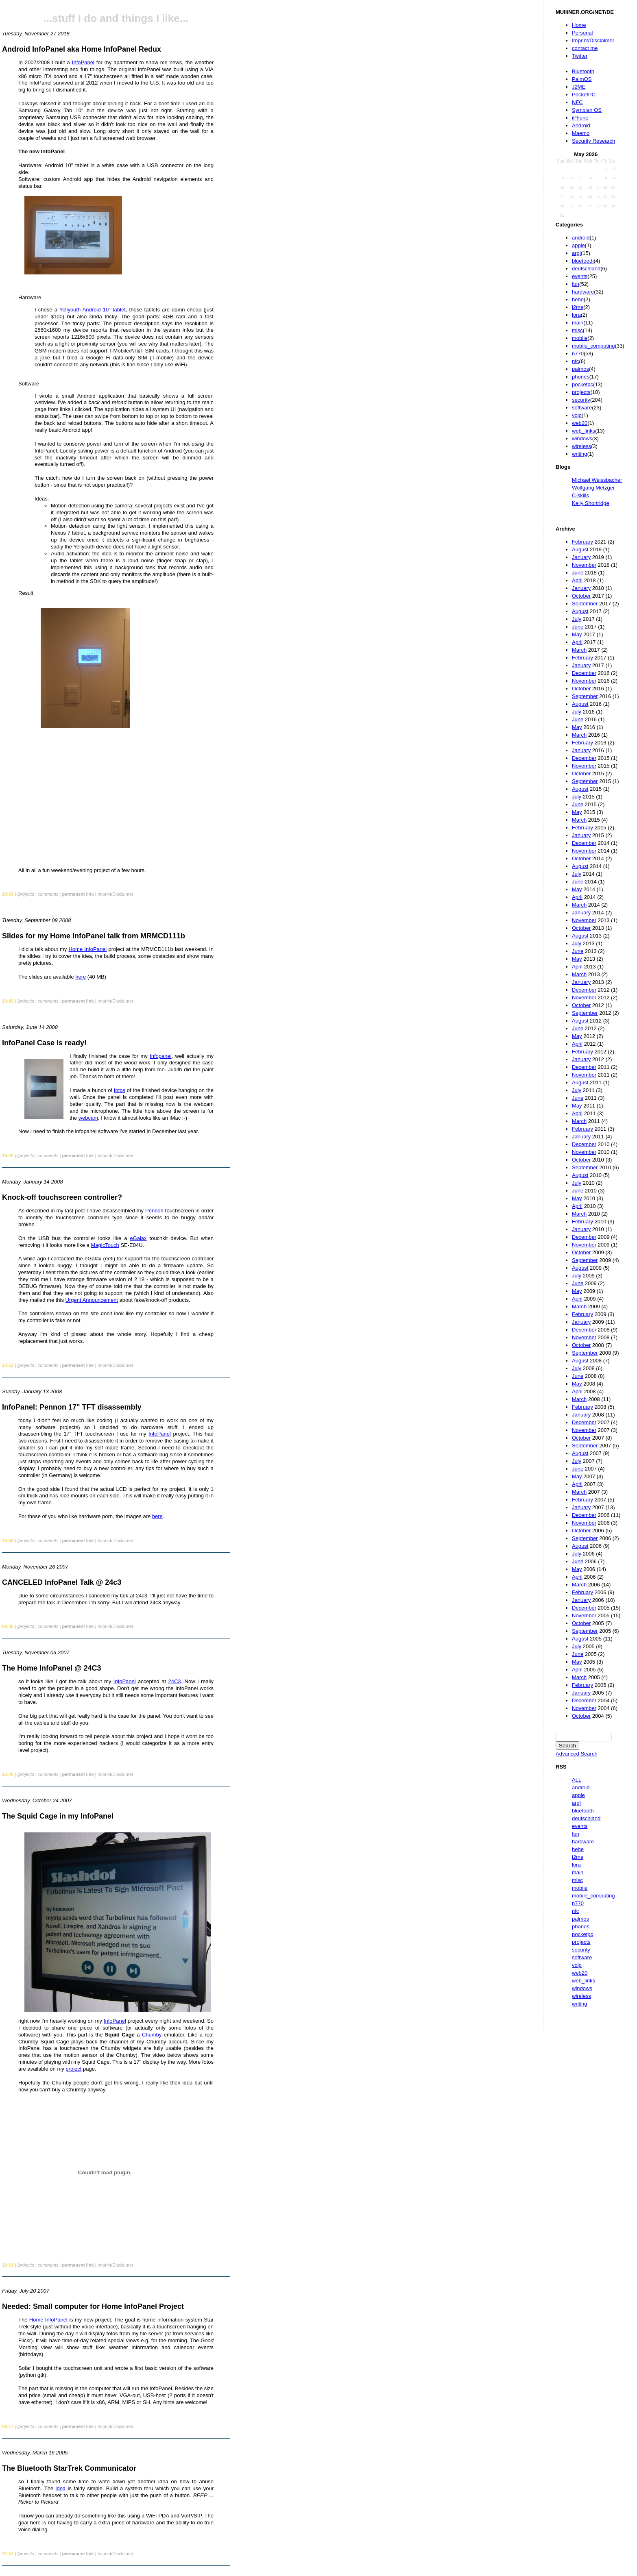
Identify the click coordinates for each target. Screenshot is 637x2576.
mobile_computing (593, 346)
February (582, 542)
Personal (582, 33)
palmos (580, 369)
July (576, 619)
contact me (585, 48)
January (581, 557)
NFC (577, 102)
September (585, 603)
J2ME (578, 87)
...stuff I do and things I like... (116, 18)
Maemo (580, 133)
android (580, 238)
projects (581, 392)
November (584, 565)
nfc (575, 361)
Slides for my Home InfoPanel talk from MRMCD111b (93, 936)
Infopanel (161, 1056)
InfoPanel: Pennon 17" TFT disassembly (72, 1407)
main (577, 323)
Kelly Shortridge (590, 503)
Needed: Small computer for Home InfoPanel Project (93, 2306)
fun (575, 284)
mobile (579, 338)
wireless (581, 446)
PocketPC (584, 94)
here (80, 977)
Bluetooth (583, 71)
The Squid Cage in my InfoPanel (57, 1816)
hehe (578, 299)
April (577, 580)
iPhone (580, 118)
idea (61, 2488)
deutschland (586, 268)
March (579, 650)
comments (48, 894)
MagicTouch (105, 1245)
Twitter (579, 56)
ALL (576, 1780)
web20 (579, 423)
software (582, 408)
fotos (119, 1090)
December (584, 673)
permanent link (78, 894)
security (581, 400)
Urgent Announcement (91, 1300)
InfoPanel (83, 62)
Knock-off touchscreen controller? (62, 1197)
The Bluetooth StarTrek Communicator (69, 2468)
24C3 (174, 1681)
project (73, 2069)
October (581, 596)
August (580, 549)
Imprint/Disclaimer (593, 40)
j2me (577, 307)
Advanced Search (577, 1754)
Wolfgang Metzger (593, 488)
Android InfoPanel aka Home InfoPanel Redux (81, 49)
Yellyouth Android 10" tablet (92, 310)
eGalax (138, 1238)
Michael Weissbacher (597, 480)
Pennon (154, 1211)
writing (579, 454)
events (579, 276)
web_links (583, 431)
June (577, 573)
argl (576, 253)
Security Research (593, 141)
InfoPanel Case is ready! (44, 1043)
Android (581, 125)
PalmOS (581, 79)
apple (578, 245)
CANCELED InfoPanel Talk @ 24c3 (61, 1582)
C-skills (580, 495)
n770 (578, 353)
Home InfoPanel (87, 949)
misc (577, 330)
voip (577, 415)
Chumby (151, 2035)
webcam (88, 1118)
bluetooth (583, 261)
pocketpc (582, 384)
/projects (25, 894)
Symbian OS (587, 110)
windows (582, 438)
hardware (583, 292)
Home (579, 25)
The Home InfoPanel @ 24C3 (51, 1668)
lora (576, 315)
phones (580, 377)
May (577, 634)
